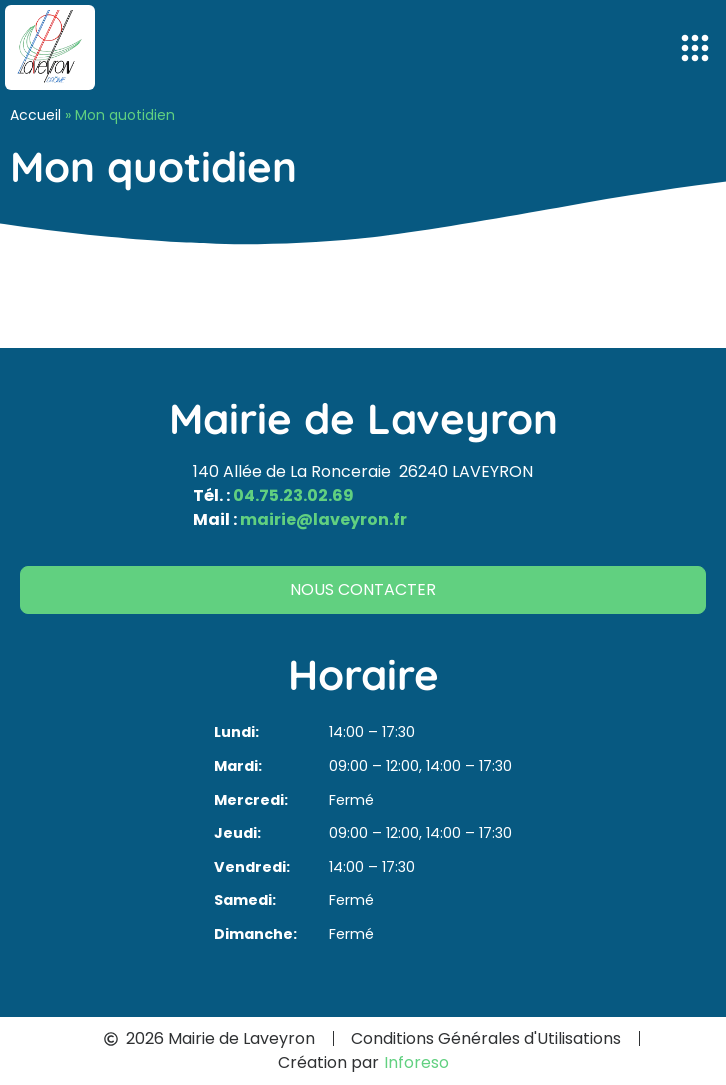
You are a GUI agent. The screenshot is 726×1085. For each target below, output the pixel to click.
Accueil (35, 115)
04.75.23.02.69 (293, 495)
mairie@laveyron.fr (323, 519)
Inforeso (416, 1062)
